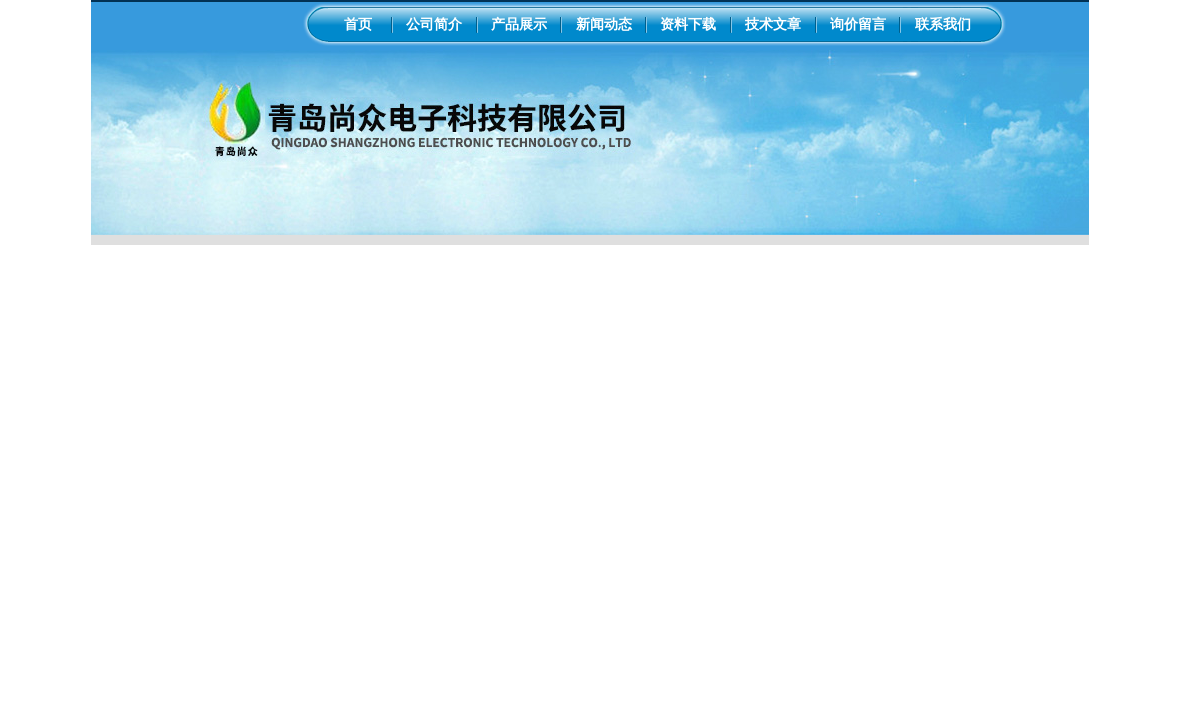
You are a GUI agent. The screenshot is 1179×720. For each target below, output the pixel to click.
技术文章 (773, 24)
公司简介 (434, 24)
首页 (358, 24)
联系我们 (943, 24)
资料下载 (688, 24)
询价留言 (858, 24)
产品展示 (519, 24)
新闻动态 (604, 24)
